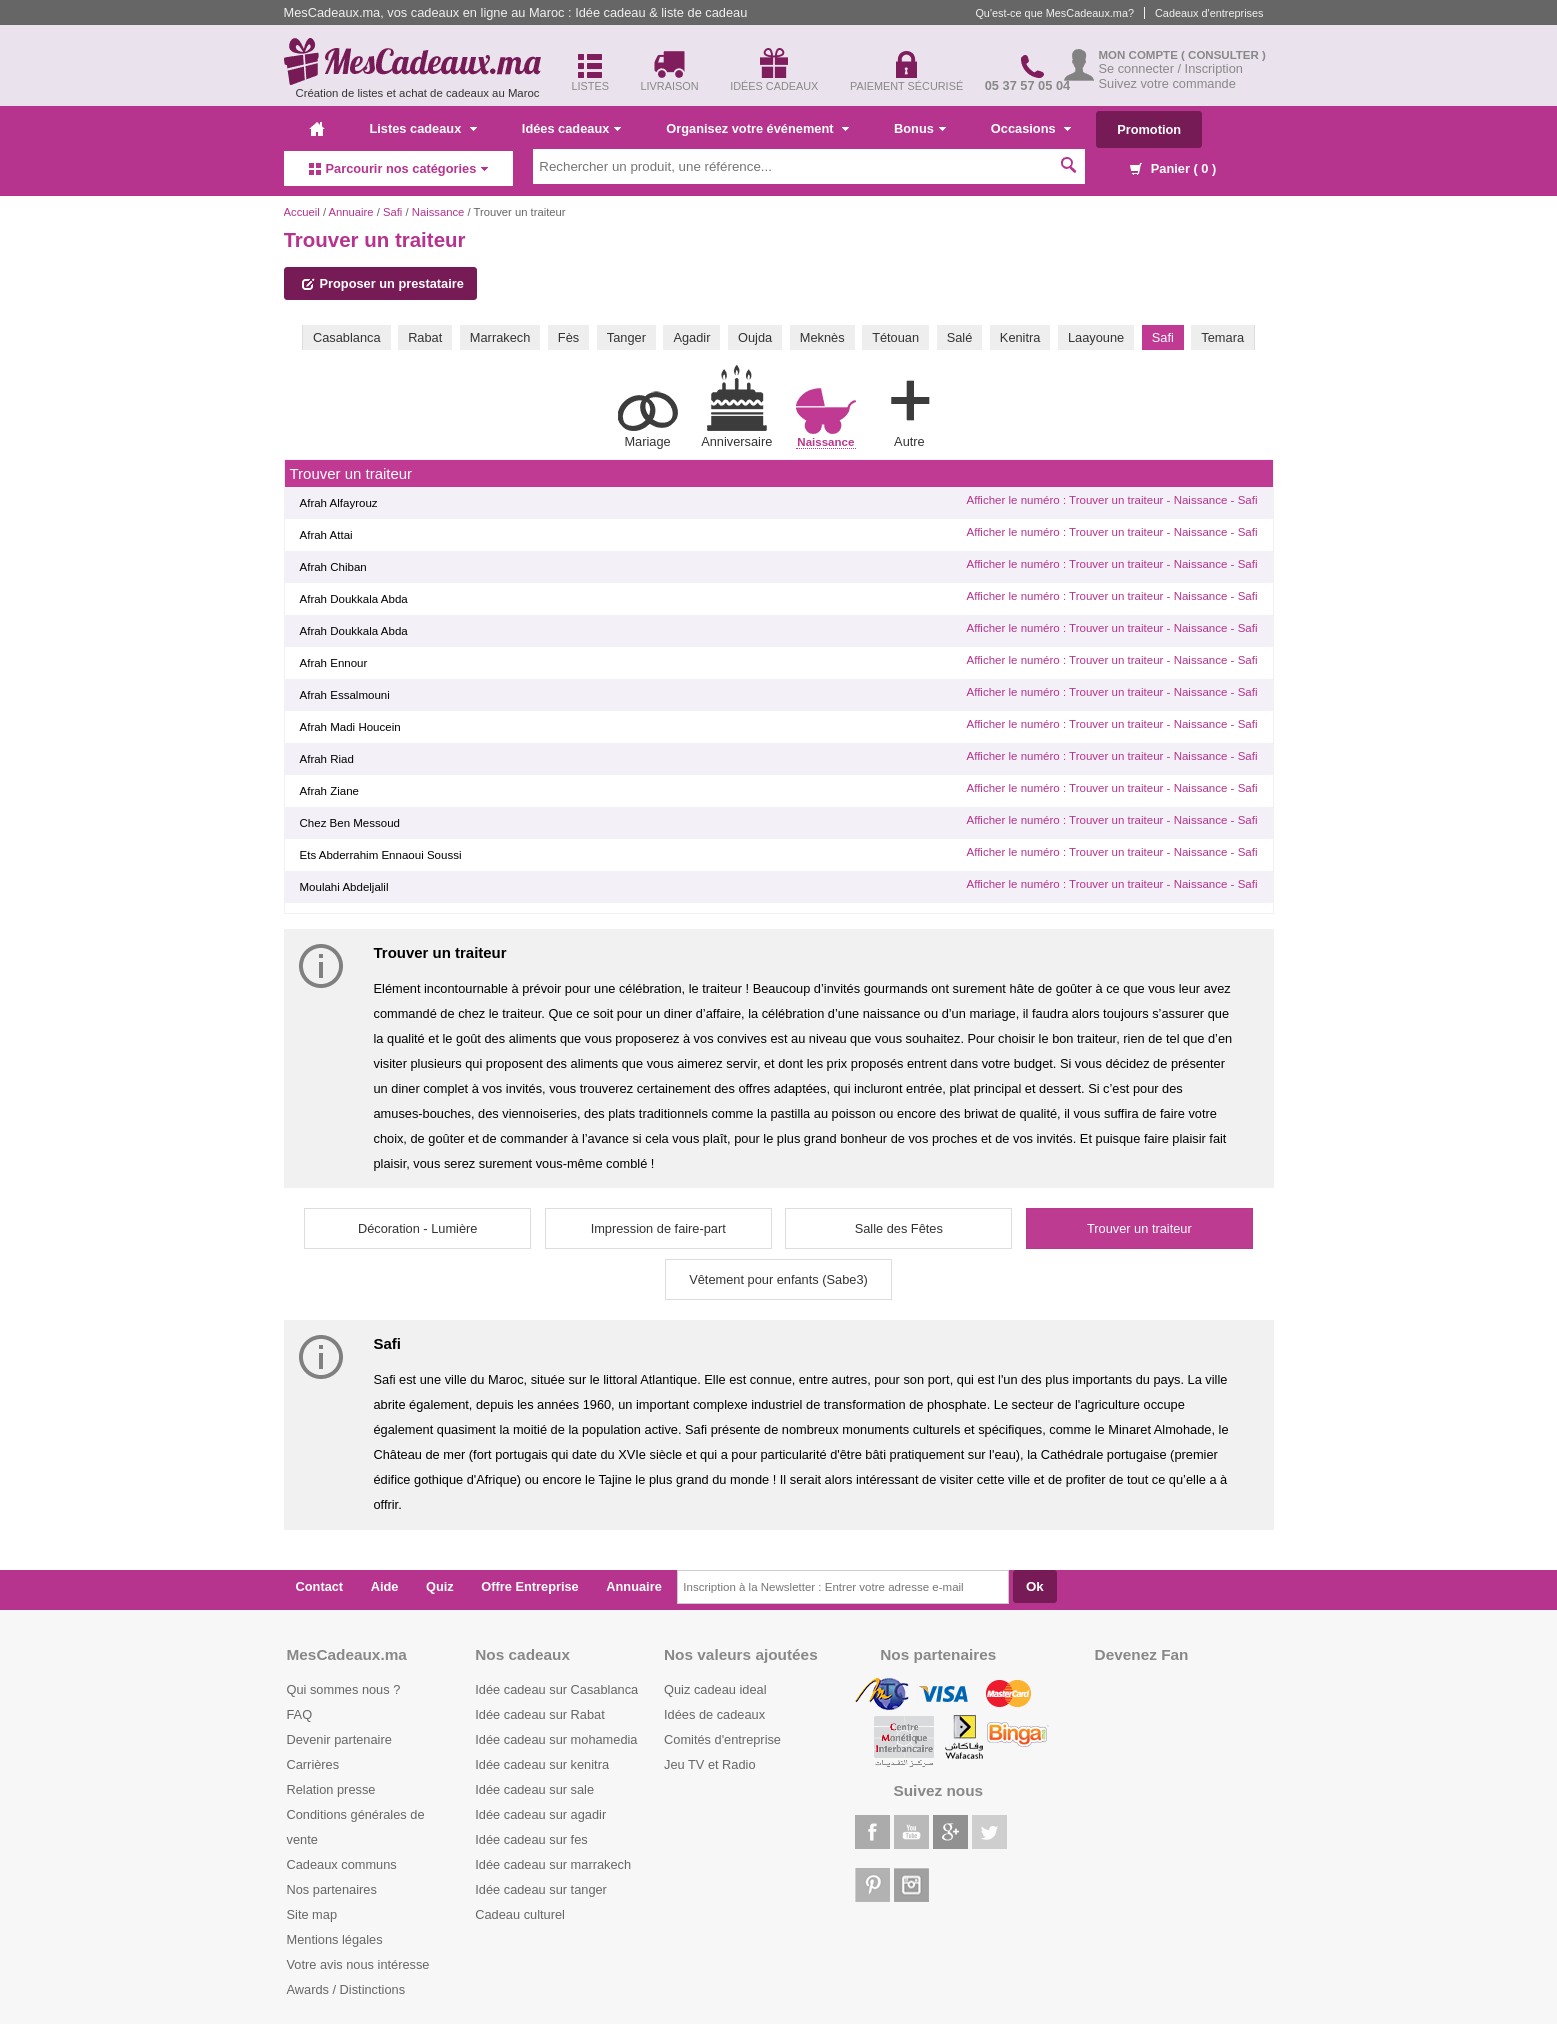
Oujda (755, 337)
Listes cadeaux (423, 128)
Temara (1222, 337)
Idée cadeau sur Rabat (539, 1714)
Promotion (1149, 129)
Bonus (920, 128)
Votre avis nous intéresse (358, 1964)
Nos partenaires (332, 1889)
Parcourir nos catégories (399, 168)
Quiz (440, 1586)
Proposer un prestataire (383, 283)
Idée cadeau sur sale (534, 1789)
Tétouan (895, 337)
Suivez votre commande (1167, 83)
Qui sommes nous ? (344, 1689)
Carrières (313, 1764)
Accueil (302, 212)
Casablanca (347, 337)
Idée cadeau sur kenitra (542, 1764)
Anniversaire (736, 407)
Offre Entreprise (529, 1586)
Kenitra (1020, 337)
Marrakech (500, 337)
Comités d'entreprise (722, 1739)
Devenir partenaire (339, 1739)
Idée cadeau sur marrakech (553, 1864)
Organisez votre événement (757, 128)
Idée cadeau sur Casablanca (556, 1689)
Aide (385, 1586)
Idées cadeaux (572, 128)
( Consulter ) (1223, 55)
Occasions (1031, 128)
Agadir (691, 337)
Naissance (438, 212)
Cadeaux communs (342, 1864)
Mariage (648, 420)
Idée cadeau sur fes (531, 1839)
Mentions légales (335, 1939)
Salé (960, 337)
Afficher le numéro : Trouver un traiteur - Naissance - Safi (1111, 500)
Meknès (822, 337)
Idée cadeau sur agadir (540, 1814)
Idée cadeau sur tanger (541, 1889)
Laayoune (1096, 337)
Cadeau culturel (520, 1914)
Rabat (425, 337)
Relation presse (331, 1789)
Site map (312, 1914)
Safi (392, 212)
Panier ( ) (1173, 168)
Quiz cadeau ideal (715, 1689)
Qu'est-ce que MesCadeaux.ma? (1054, 13)
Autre (909, 410)
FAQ (300, 1714)
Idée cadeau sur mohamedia (556, 1739)
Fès (568, 337)
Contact (320, 1586)
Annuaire (351, 212)
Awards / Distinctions (346, 1989)
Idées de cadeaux (714, 1714)
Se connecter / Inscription (1171, 68)
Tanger (626, 337)
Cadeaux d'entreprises (1209, 13)
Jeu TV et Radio (710, 1764)
